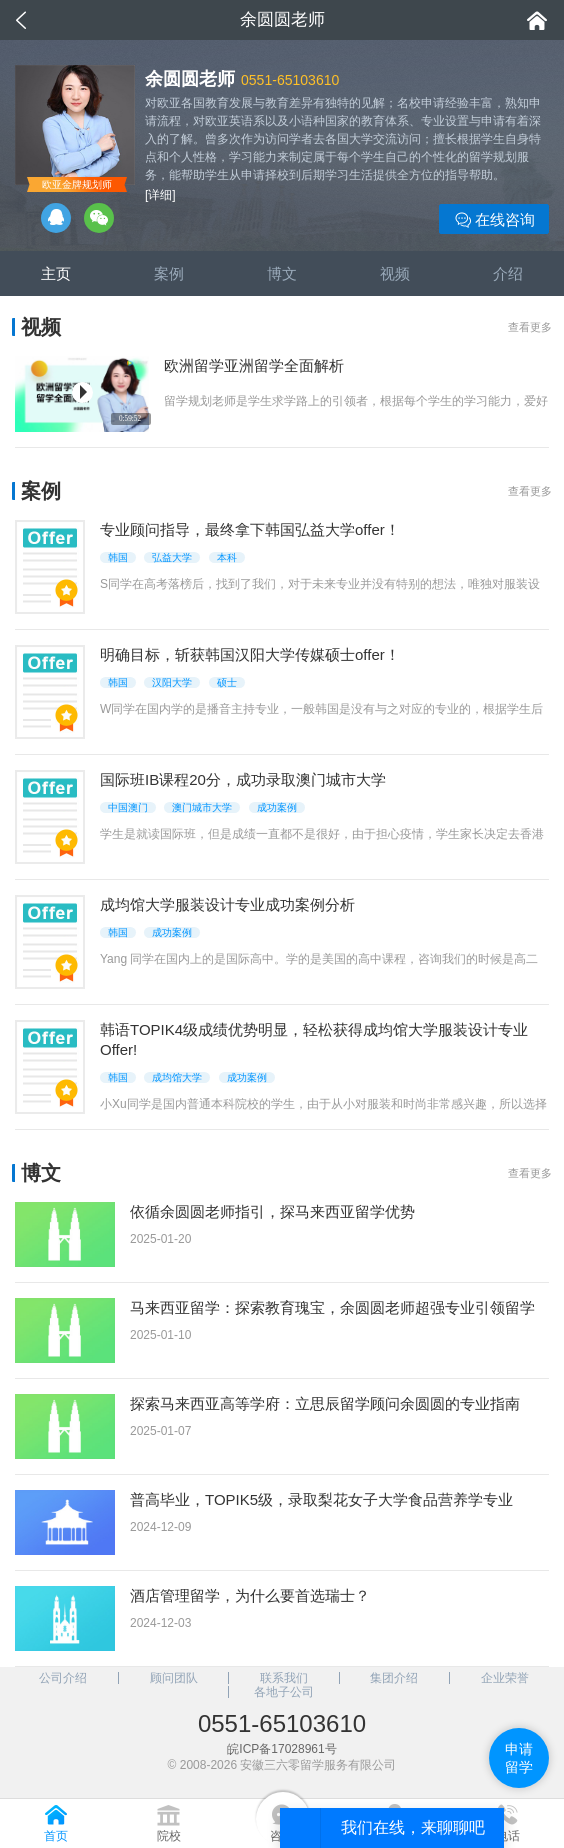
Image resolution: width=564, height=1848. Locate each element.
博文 (282, 273)
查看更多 (530, 327)
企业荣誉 (505, 1678)
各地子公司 (284, 1692)
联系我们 (284, 1678)
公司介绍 (63, 1678)
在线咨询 (494, 220)
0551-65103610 (290, 80)
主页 (56, 273)
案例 (169, 273)
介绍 (508, 273)
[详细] (160, 195)
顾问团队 (174, 1678)
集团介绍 (394, 1678)
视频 (395, 273)
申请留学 (519, 1758)
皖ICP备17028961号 (281, 1749)
